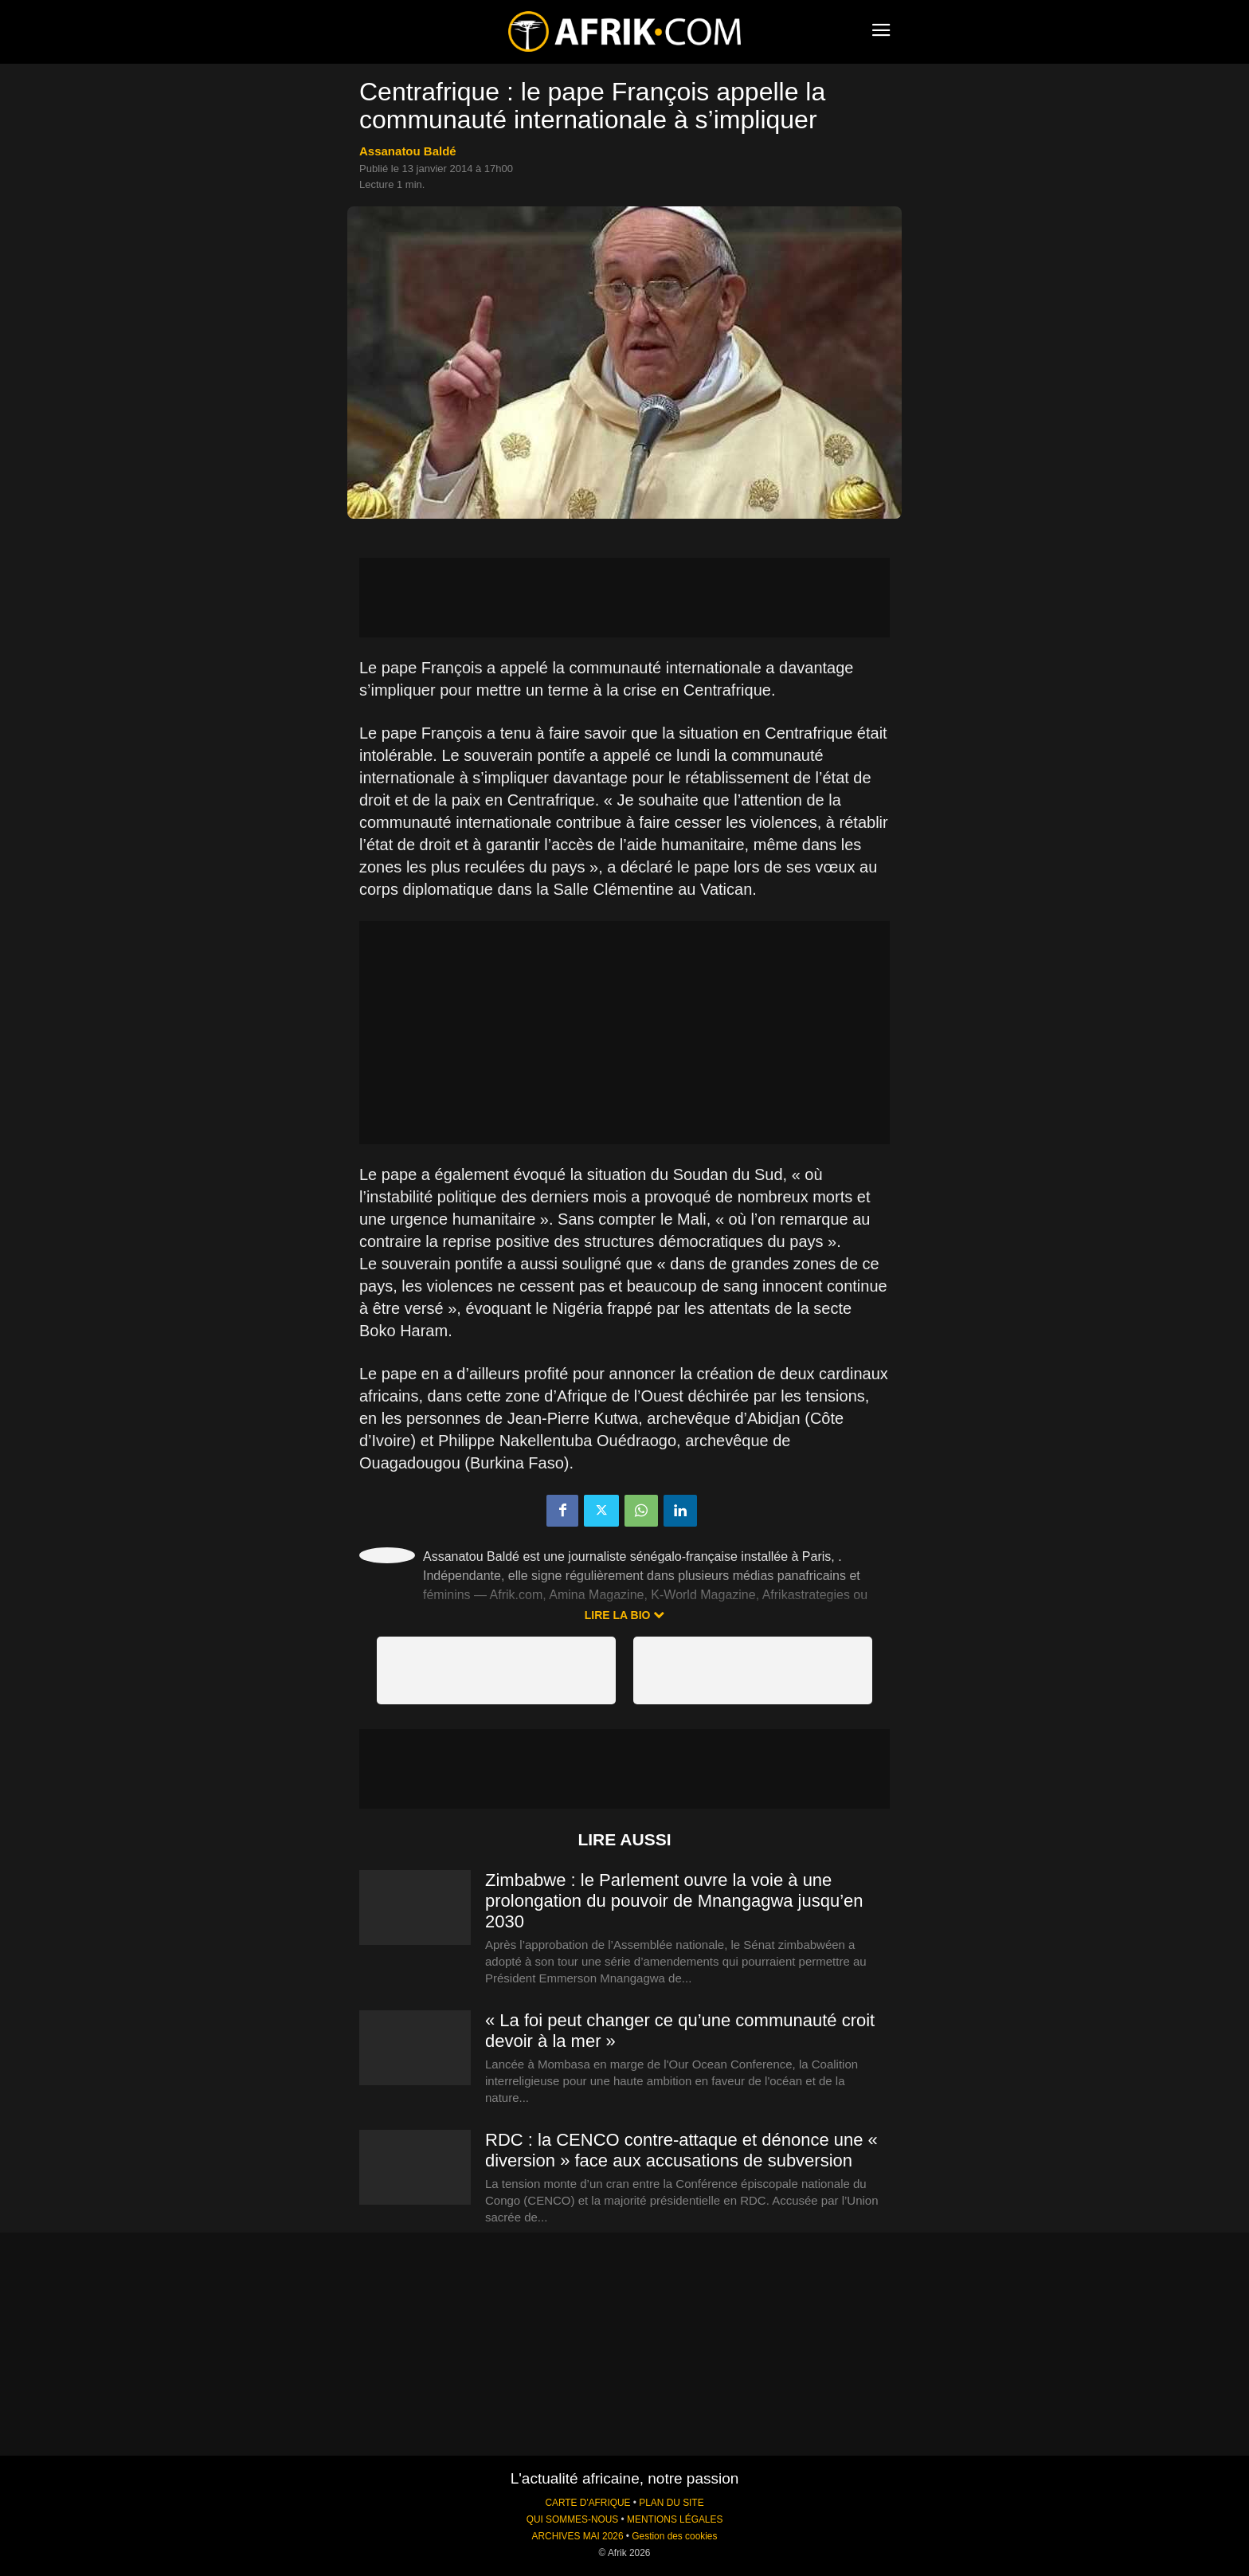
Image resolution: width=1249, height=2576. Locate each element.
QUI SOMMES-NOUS (573, 2519)
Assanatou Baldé (407, 151)
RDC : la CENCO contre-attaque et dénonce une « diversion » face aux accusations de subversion (681, 2150)
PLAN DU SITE (671, 2502)
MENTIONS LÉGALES (674, 2519)
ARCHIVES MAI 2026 (578, 2536)
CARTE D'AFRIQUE (587, 2502)
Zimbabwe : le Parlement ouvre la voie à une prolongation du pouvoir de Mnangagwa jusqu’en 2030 (674, 1900)
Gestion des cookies (674, 2536)
